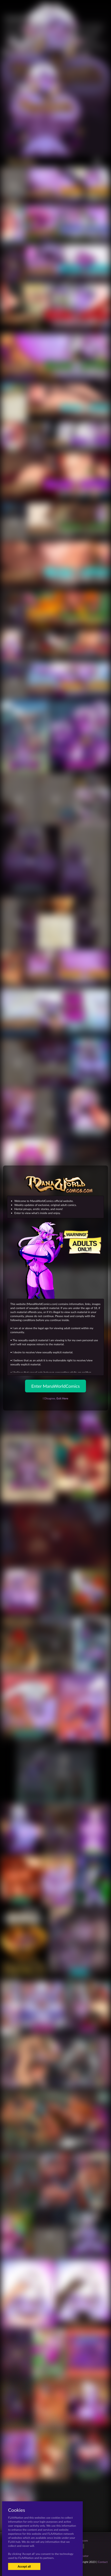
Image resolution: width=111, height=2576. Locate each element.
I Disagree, (55, 1398)
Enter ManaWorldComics (55, 1386)
